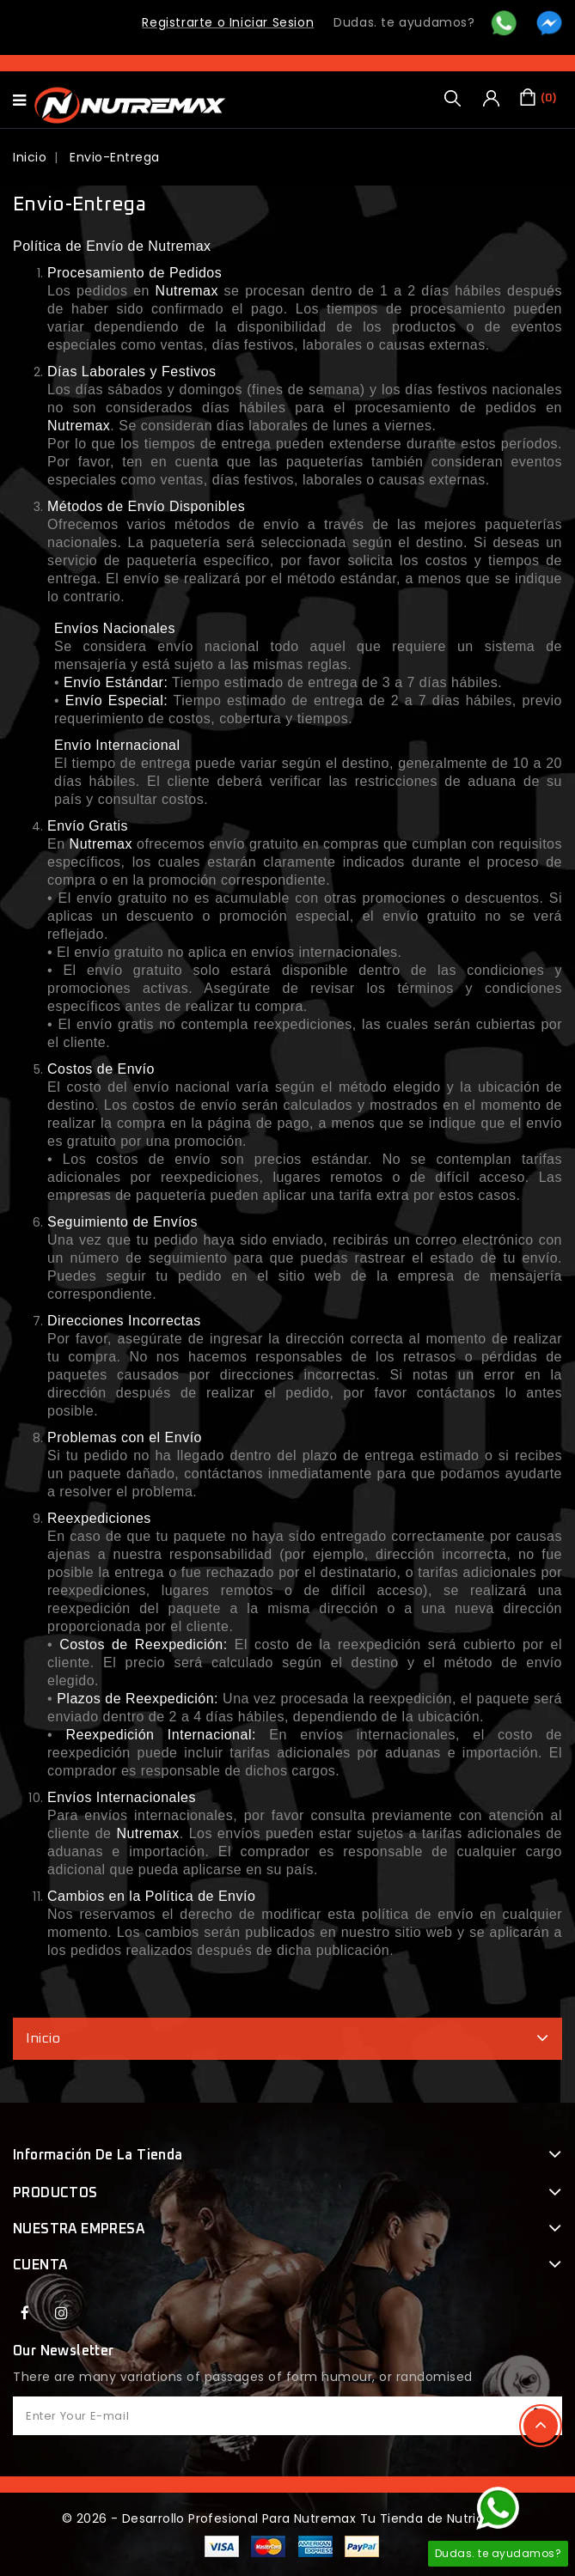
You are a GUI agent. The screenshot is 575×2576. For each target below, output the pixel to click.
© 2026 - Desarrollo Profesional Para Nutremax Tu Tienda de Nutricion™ (287, 2518)
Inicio (43, 2038)
